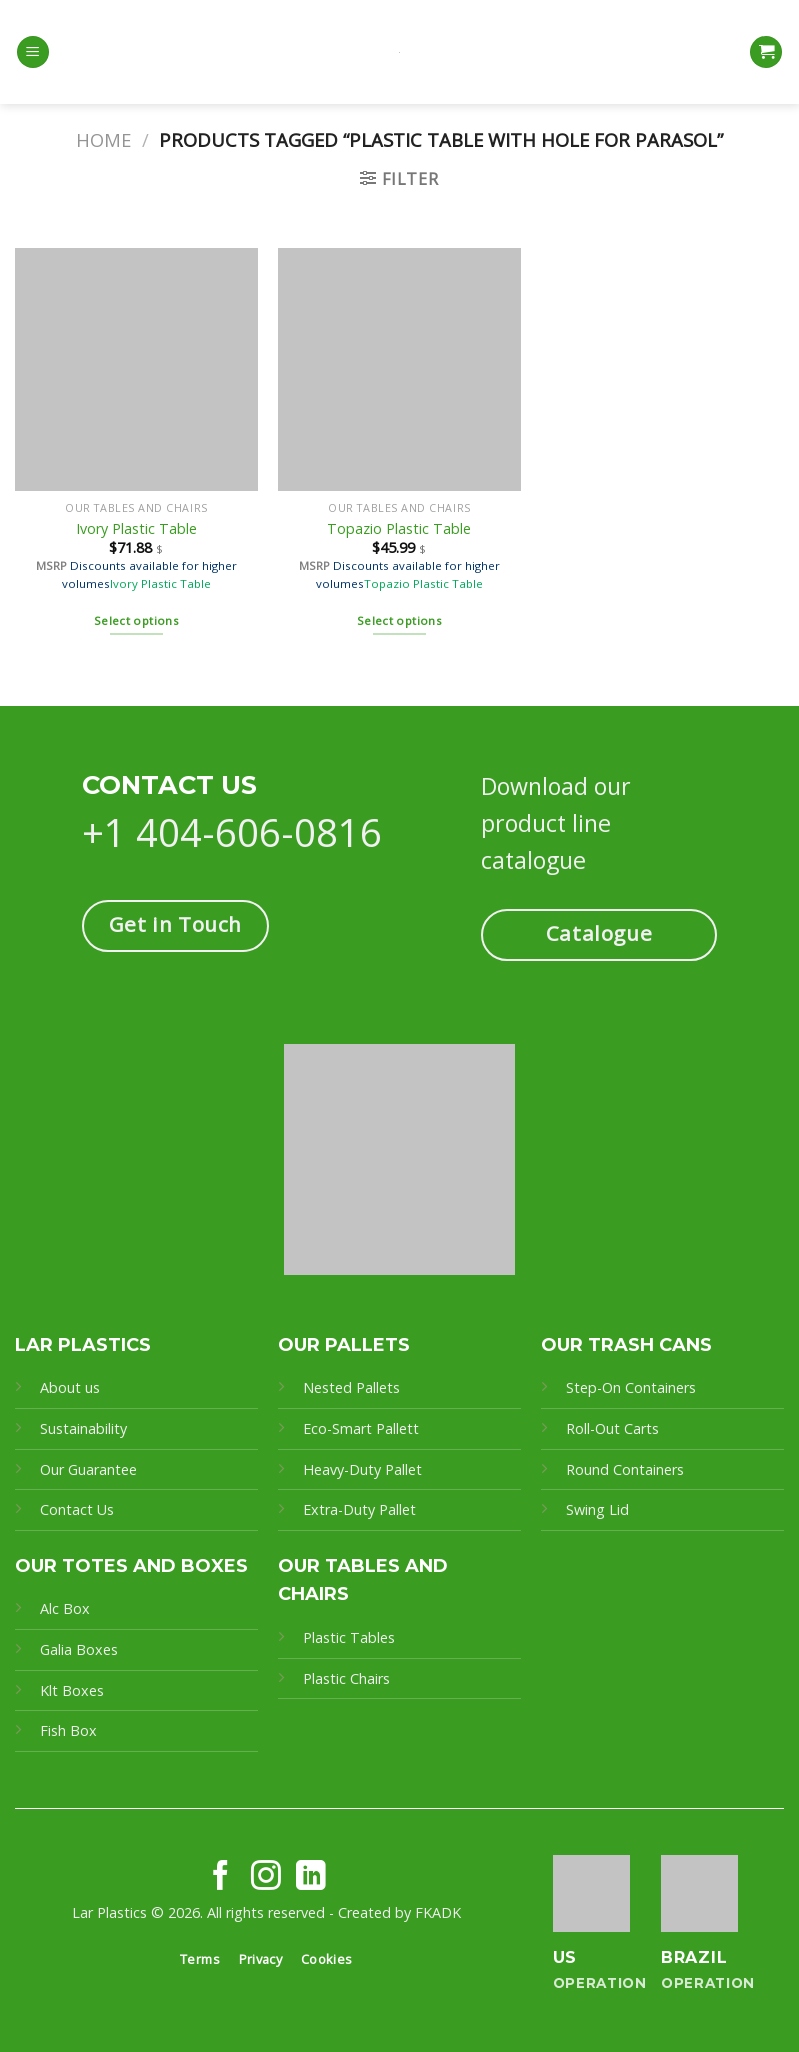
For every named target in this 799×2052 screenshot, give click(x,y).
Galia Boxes (79, 1649)
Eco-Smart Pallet (358, 1428)
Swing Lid (597, 1509)
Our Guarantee (90, 1469)
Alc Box (65, 1608)
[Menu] (33, 52)
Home (103, 139)
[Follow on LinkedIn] (311, 1877)
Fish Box (68, 1730)
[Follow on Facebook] (221, 1877)
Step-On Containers (631, 1387)
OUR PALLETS (344, 1345)
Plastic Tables (349, 1637)
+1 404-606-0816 (232, 832)
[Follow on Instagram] (266, 1877)
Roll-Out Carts (612, 1428)
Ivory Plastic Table (136, 529)
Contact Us (77, 1509)
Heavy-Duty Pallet (362, 1469)
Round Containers (625, 1469)
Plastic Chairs (346, 1678)
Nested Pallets (351, 1387)
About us (70, 1387)
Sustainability (83, 1428)
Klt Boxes (72, 1690)
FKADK (438, 1912)
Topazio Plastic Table (399, 529)
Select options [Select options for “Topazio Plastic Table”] (399, 620)
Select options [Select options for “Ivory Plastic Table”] (136, 620)
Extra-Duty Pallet (359, 1509)
